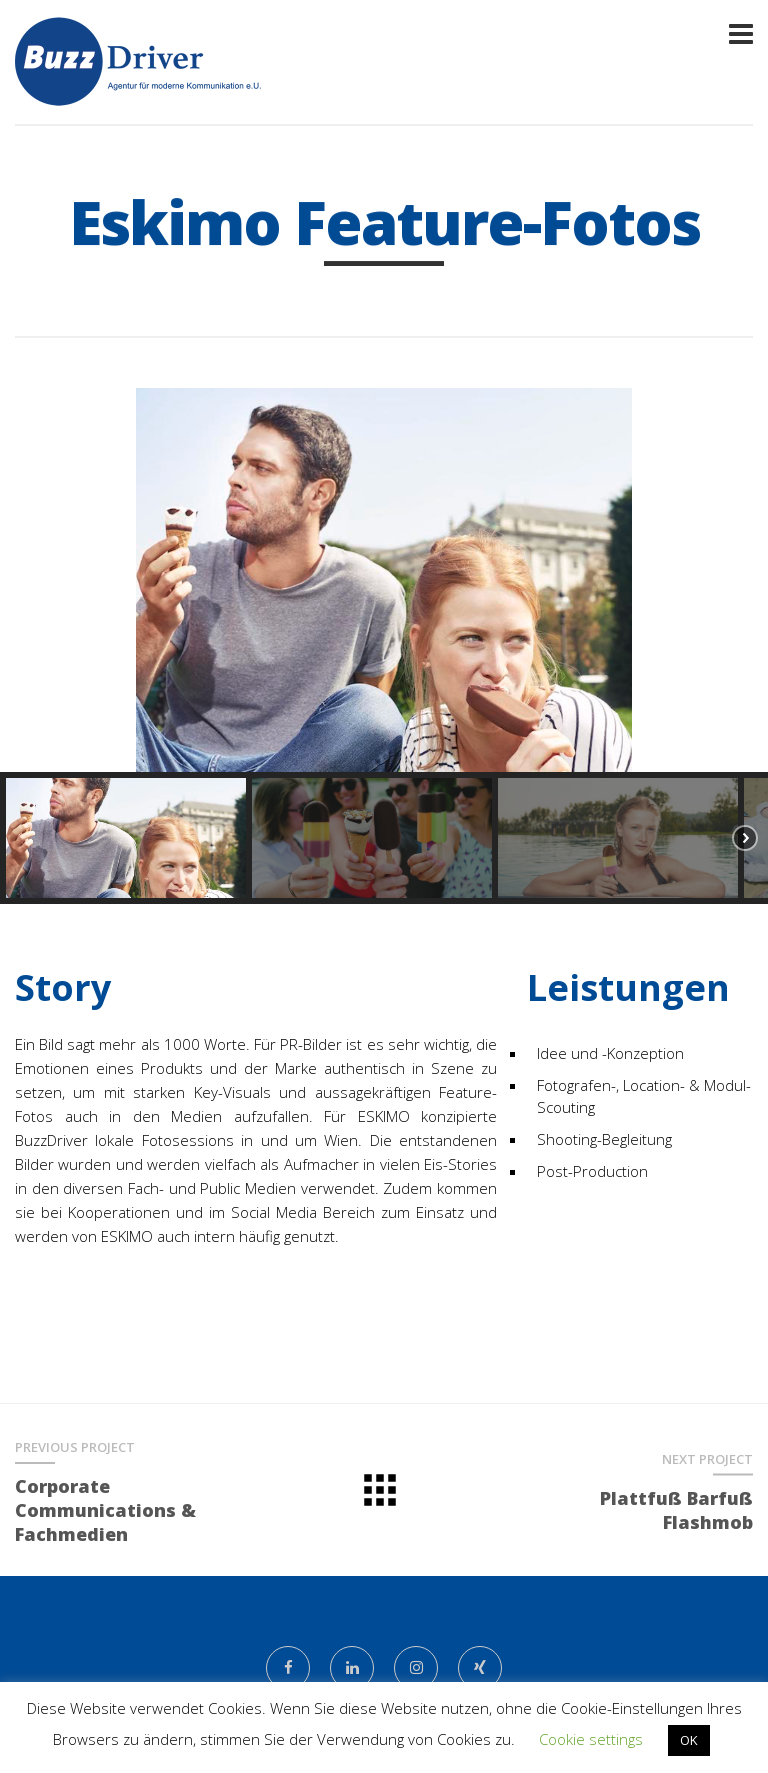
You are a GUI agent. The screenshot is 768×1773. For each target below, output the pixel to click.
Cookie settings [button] (591, 1739)
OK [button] (689, 1740)
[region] (384, 646)
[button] (31, 580)
